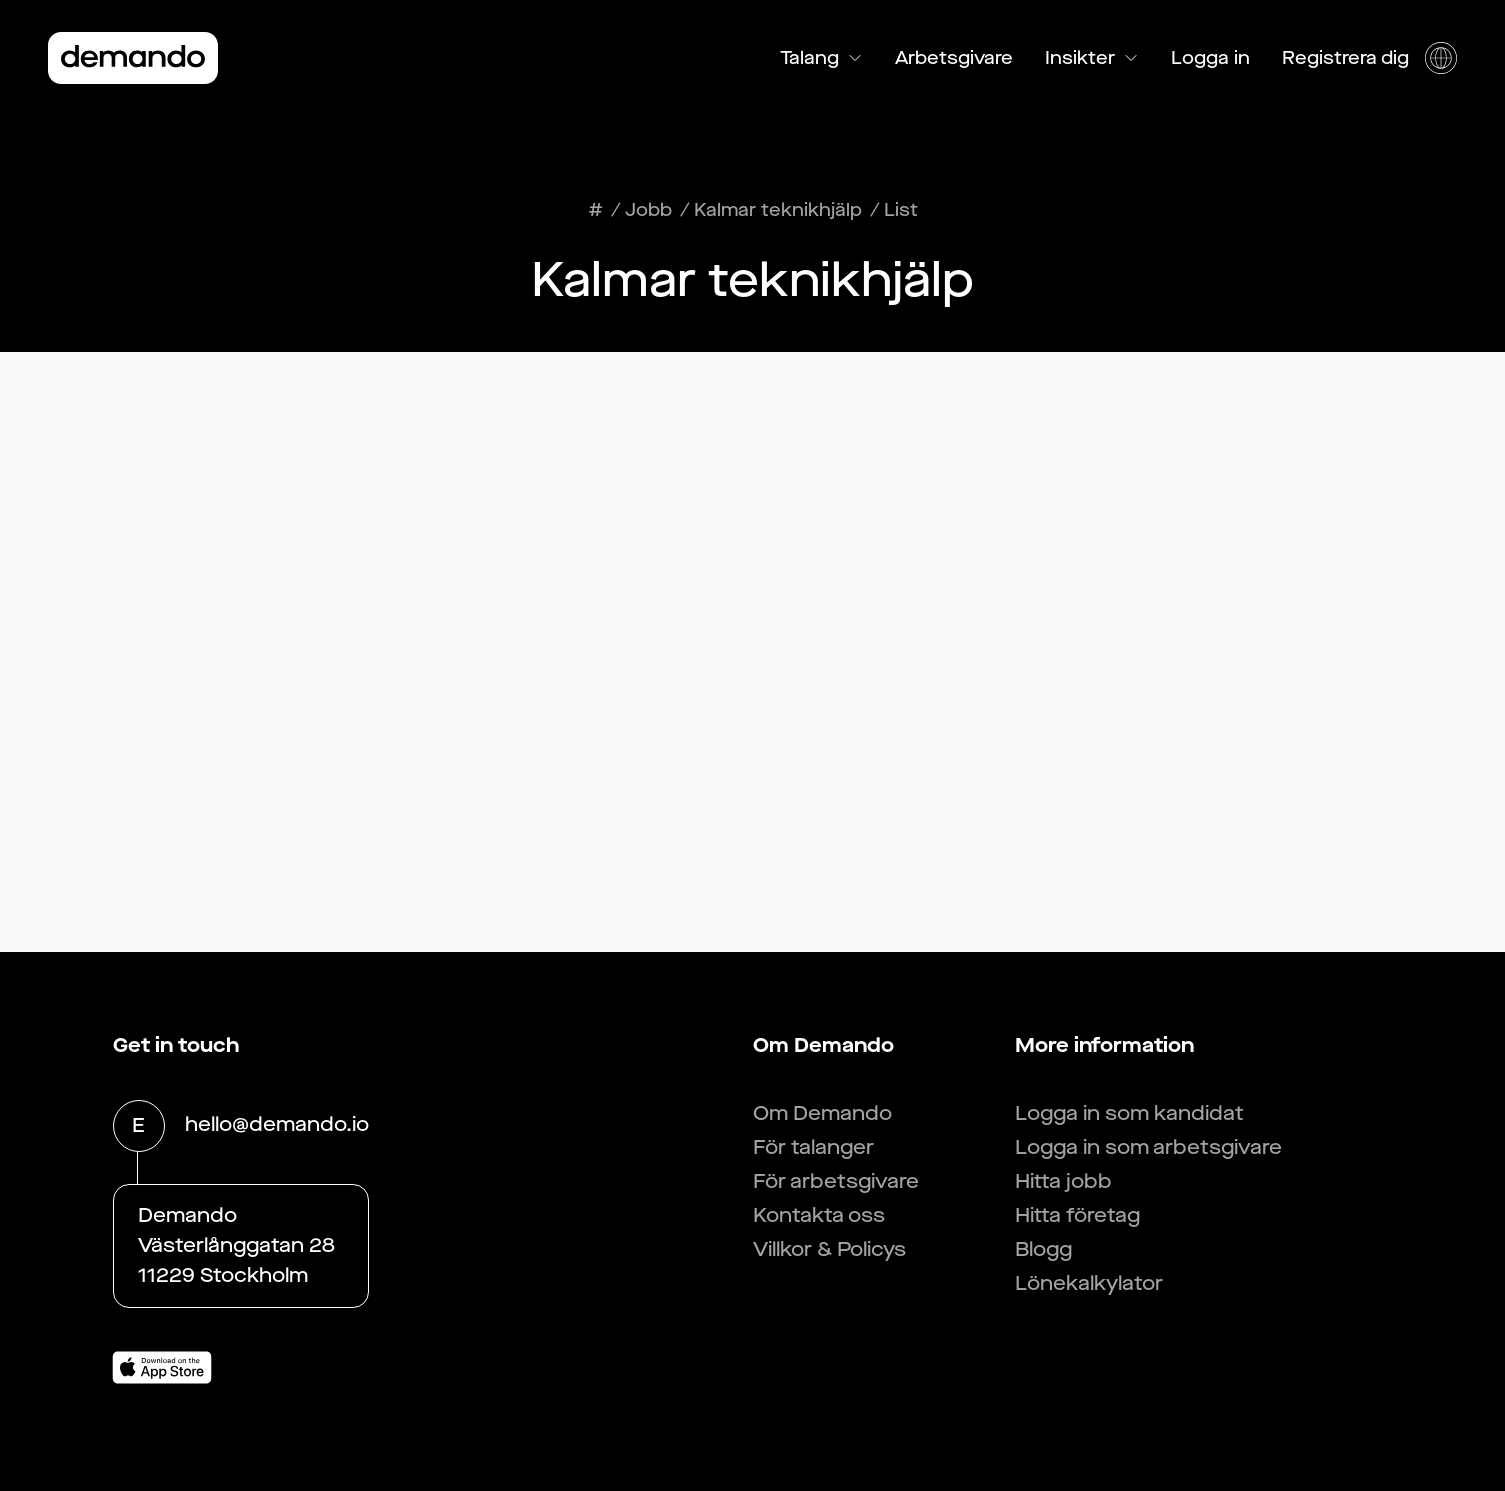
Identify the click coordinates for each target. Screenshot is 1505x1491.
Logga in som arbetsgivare (1148, 1147)
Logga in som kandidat (1129, 1113)
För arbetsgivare (836, 1181)
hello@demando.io (277, 1126)
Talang (821, 58)
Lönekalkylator (1089, 1283)
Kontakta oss (819, 1215)
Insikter (1092, 58)
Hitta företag (1077, 1215)
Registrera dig (1345, 58)
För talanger (813, 1147)
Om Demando (822, 1113)
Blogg (1043, 1249)
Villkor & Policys (829, 1249)
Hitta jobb (1063, 1181)
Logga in (1210, 58)
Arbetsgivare (954, 58)
